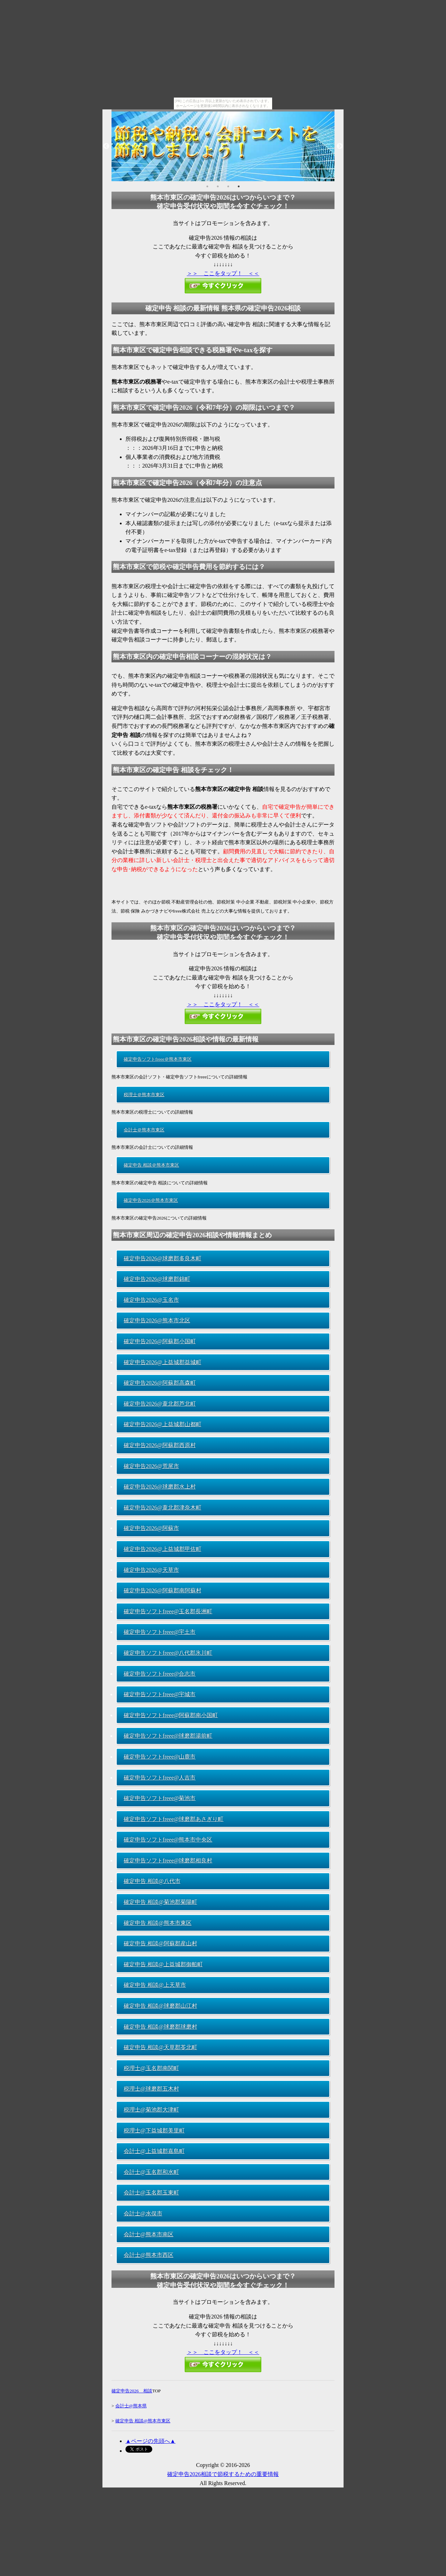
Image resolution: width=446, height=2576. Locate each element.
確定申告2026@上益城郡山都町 (162, 1424)
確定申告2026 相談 (132, 2390)
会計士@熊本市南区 (149, 2234)
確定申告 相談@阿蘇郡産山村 (160, 1943)
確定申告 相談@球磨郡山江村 (160, 2006)
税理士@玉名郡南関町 (151, 2068)
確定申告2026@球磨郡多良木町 (162, 1258)
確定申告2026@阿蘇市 (151, 1528)
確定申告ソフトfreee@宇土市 (160, 1632)
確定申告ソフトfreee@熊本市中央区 (168, 1840)
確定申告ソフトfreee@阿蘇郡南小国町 (171, 1715)
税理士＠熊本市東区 (144, 1094)
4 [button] (238, 186)
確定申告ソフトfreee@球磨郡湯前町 (168, 1736)
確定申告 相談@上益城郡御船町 (163, 1964)
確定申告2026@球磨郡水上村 (160, 1487)
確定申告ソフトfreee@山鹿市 (160, 1757)
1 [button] (207, 186)
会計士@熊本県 (131, 2405)
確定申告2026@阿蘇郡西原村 (160, 1445)
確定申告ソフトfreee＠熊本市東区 (158, 1059)
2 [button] (217, 186)
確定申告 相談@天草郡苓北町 (160, 2047)
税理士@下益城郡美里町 (154, 2130)
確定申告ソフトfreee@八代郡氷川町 (168, 1653)
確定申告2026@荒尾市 (151, 1466)
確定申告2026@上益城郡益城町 (162, 1362)
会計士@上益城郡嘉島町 (154, 2151)
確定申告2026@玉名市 (151, 1300)
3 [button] (228, 186)
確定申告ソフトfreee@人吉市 (160, 1778)
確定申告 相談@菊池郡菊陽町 (160, 1902)
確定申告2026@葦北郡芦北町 (160, 1404)
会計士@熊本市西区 (149, 2255)
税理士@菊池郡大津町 (151, 2110)
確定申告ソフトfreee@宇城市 (160, 1694)
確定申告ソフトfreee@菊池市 (160, 1798)
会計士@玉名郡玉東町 (151, 2193)
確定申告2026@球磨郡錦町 (157, 1279)
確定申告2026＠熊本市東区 (151, 1200)
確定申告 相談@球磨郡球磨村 (160, 2027)
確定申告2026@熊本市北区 (157, 1320)
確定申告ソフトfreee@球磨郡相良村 (168, 1860)
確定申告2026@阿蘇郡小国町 (160, 1341)
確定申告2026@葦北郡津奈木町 (162, 1507)
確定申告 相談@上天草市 (155, 1985)
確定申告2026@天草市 (151, 1570)
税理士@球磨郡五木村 (151, 2089)
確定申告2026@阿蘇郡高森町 (160, 1383)
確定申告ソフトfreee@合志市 (160, 1674)
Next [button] (339, 146)
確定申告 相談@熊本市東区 (158, 1923)
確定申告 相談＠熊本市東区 (151, 1165)
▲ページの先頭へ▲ (150, 2441)
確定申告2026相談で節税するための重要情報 (223, 2474)
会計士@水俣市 (143, 2213)
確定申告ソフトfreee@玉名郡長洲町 (168, 1611)
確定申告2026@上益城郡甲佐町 (162, 1549)
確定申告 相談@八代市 (152, 1881)
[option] (223, 146)
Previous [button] (106, 146)
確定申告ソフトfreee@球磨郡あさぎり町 (174, 1819)
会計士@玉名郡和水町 (151, 2172)
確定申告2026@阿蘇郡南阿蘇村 (162, 1590)
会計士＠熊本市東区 (144, 1129)
